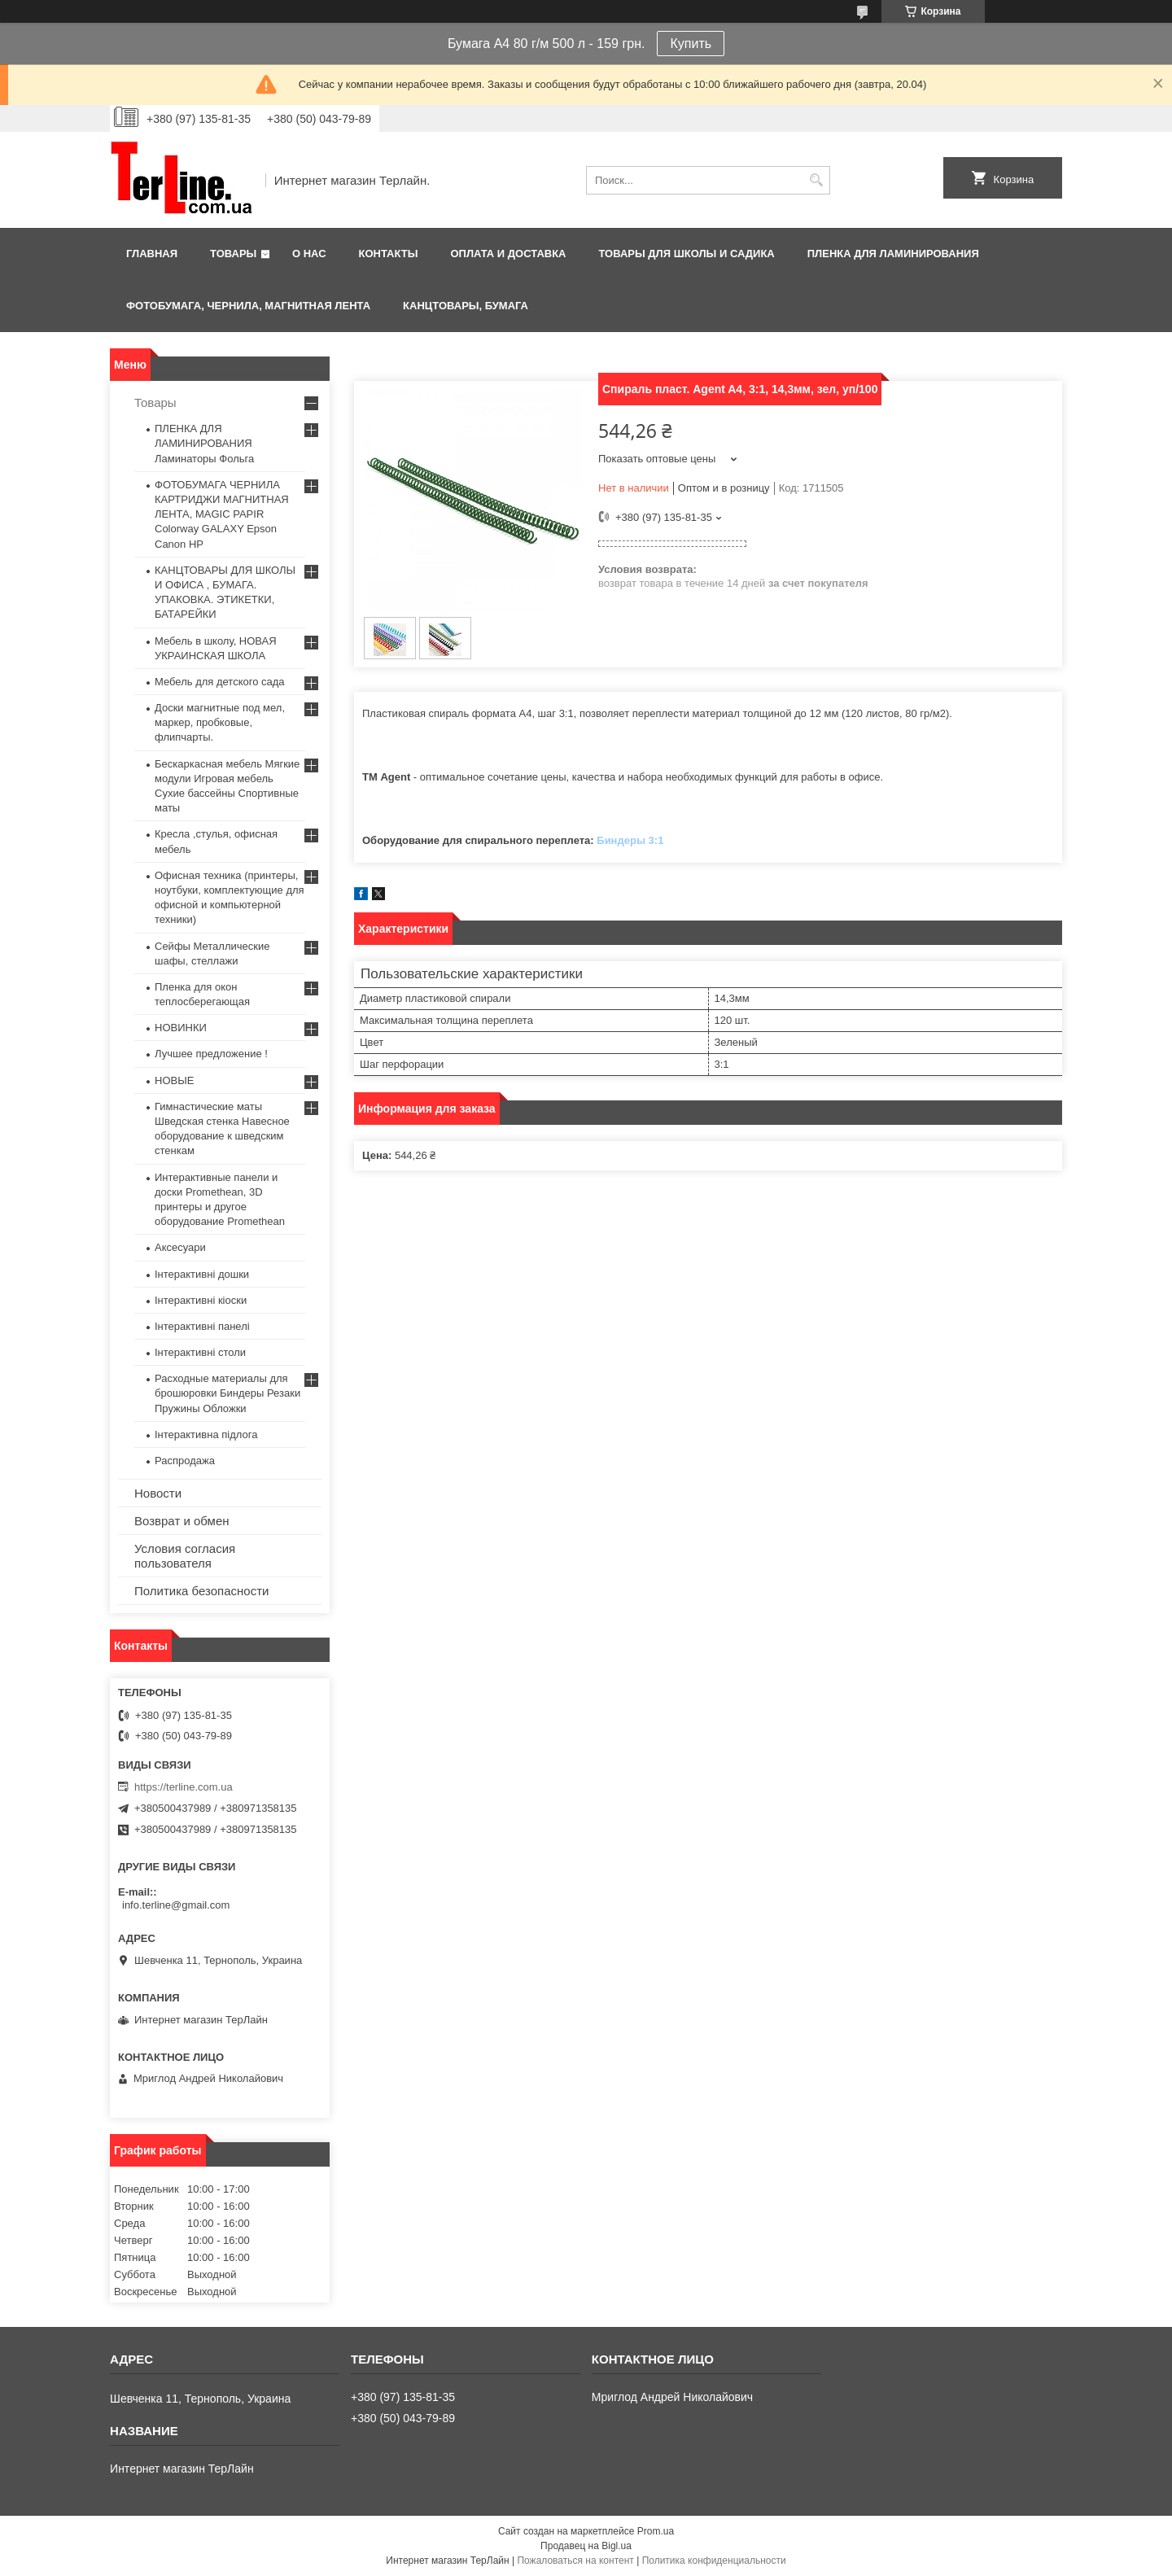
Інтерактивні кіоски (201, 1300)
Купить (690, 43)
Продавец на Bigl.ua (586, 2546)
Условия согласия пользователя (184, 1556)
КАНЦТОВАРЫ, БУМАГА (465, 306)
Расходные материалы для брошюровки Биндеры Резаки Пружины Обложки (227, 1393)
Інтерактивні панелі (202, 1326)
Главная (151, 253)
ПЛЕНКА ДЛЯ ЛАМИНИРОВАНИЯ (893, 253)
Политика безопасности (201, 1591)
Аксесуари (180, 1247)
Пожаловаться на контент (575, 2560)
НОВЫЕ (174, 1080)
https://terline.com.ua (183, 1787)
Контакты (388, 253)
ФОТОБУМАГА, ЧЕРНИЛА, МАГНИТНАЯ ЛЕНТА (248, 306)
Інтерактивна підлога (206, 1434)
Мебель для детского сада (220, 682)
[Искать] (816, 180)
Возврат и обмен (182, 1521)
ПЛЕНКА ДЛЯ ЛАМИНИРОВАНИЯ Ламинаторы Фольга (204, 443)
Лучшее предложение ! (211, 1053)
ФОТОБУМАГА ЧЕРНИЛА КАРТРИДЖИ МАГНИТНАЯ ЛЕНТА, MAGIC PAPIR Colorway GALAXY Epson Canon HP (222, 514)
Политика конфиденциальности (714, 2560)
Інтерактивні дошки (202, 1274)
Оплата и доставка (508, 253)
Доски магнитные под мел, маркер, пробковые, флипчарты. (220, 722)
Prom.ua (655, 2531)
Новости (157, 1493)
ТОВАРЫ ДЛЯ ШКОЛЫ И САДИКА (686, 253)
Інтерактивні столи (200, 1352)
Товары (233, 253)
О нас (309, 253)
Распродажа (185, 1460)
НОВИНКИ (181, 1027)
